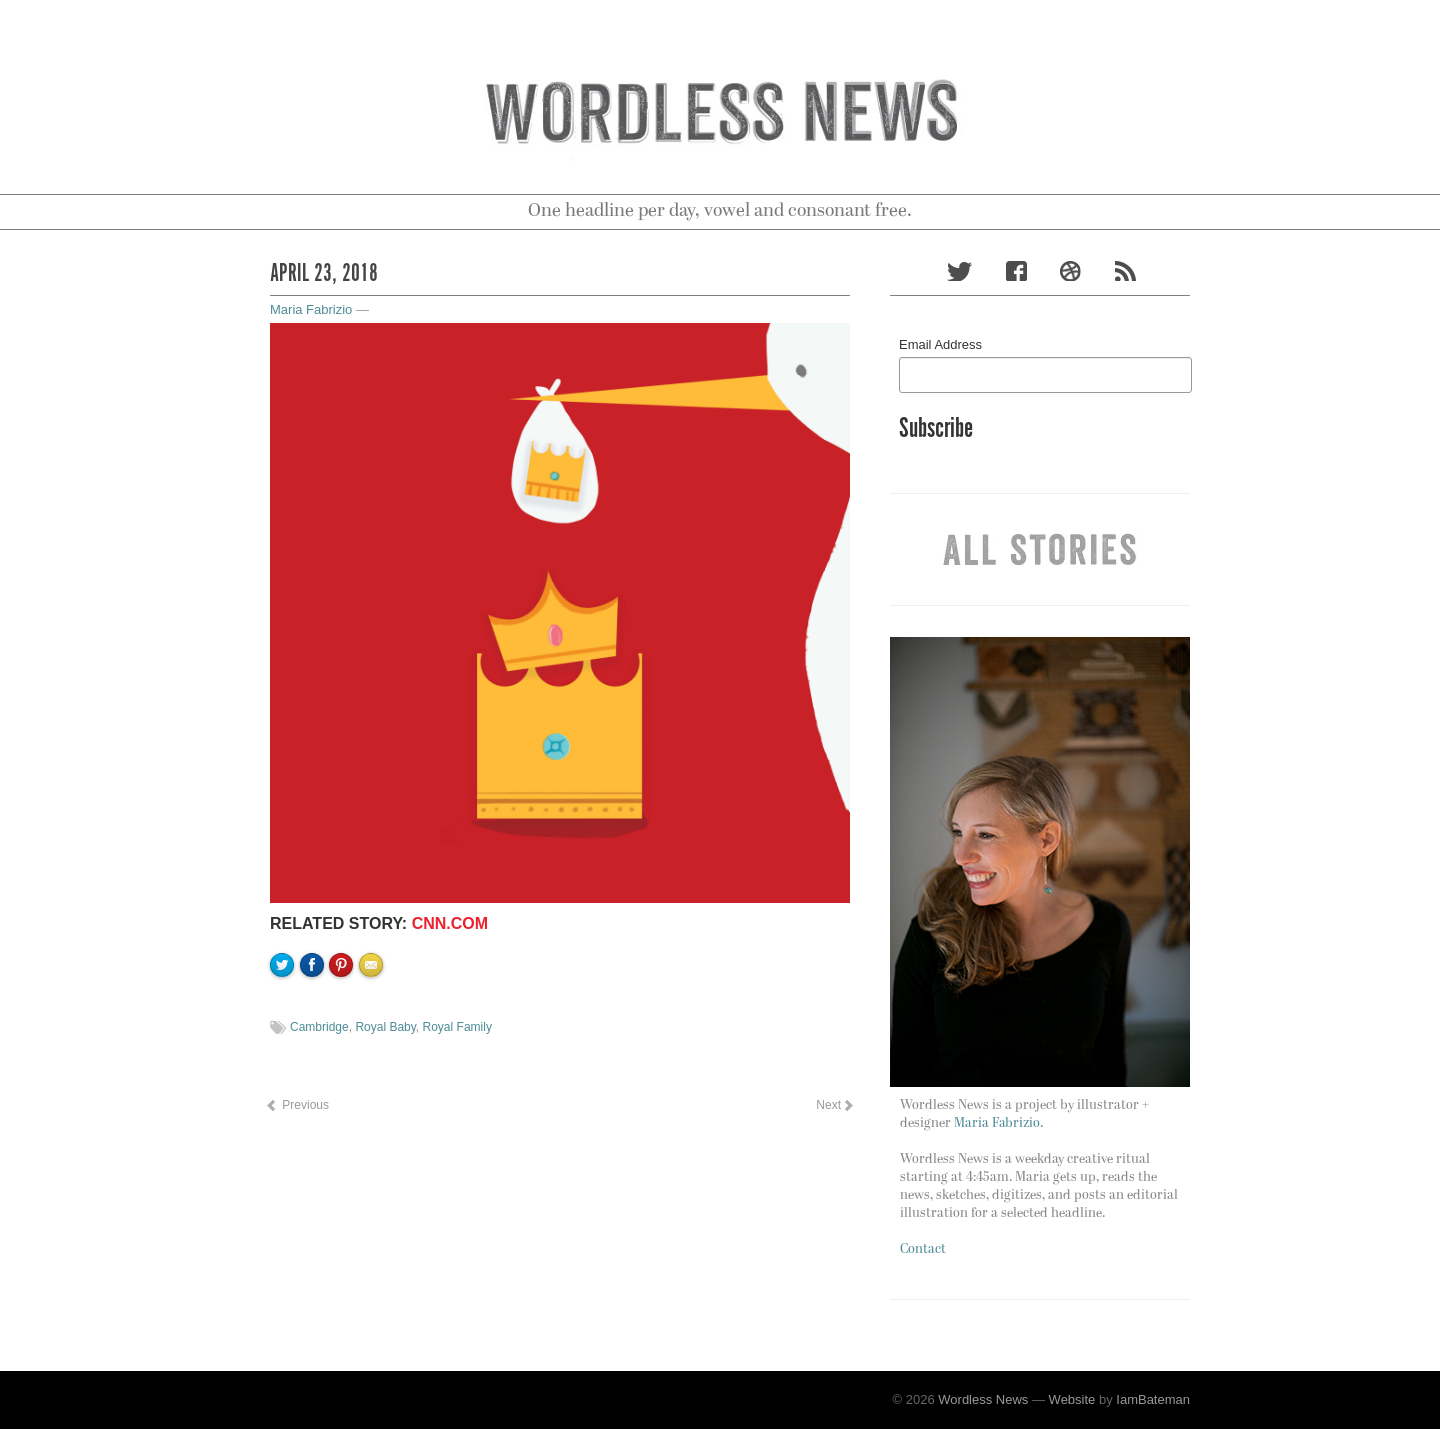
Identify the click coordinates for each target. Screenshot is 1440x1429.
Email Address (940, 344)
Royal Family (457, 1027)
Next (834, 1105)
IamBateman (1153, 1399)
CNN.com (450, 923)
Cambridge (319, 1027)
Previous (297, 1105)
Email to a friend (374, 1033)
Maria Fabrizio (311, 309)
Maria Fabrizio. (998, 1123)
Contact (923, 1249)
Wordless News (983, 1399)
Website (1072, 1399)
